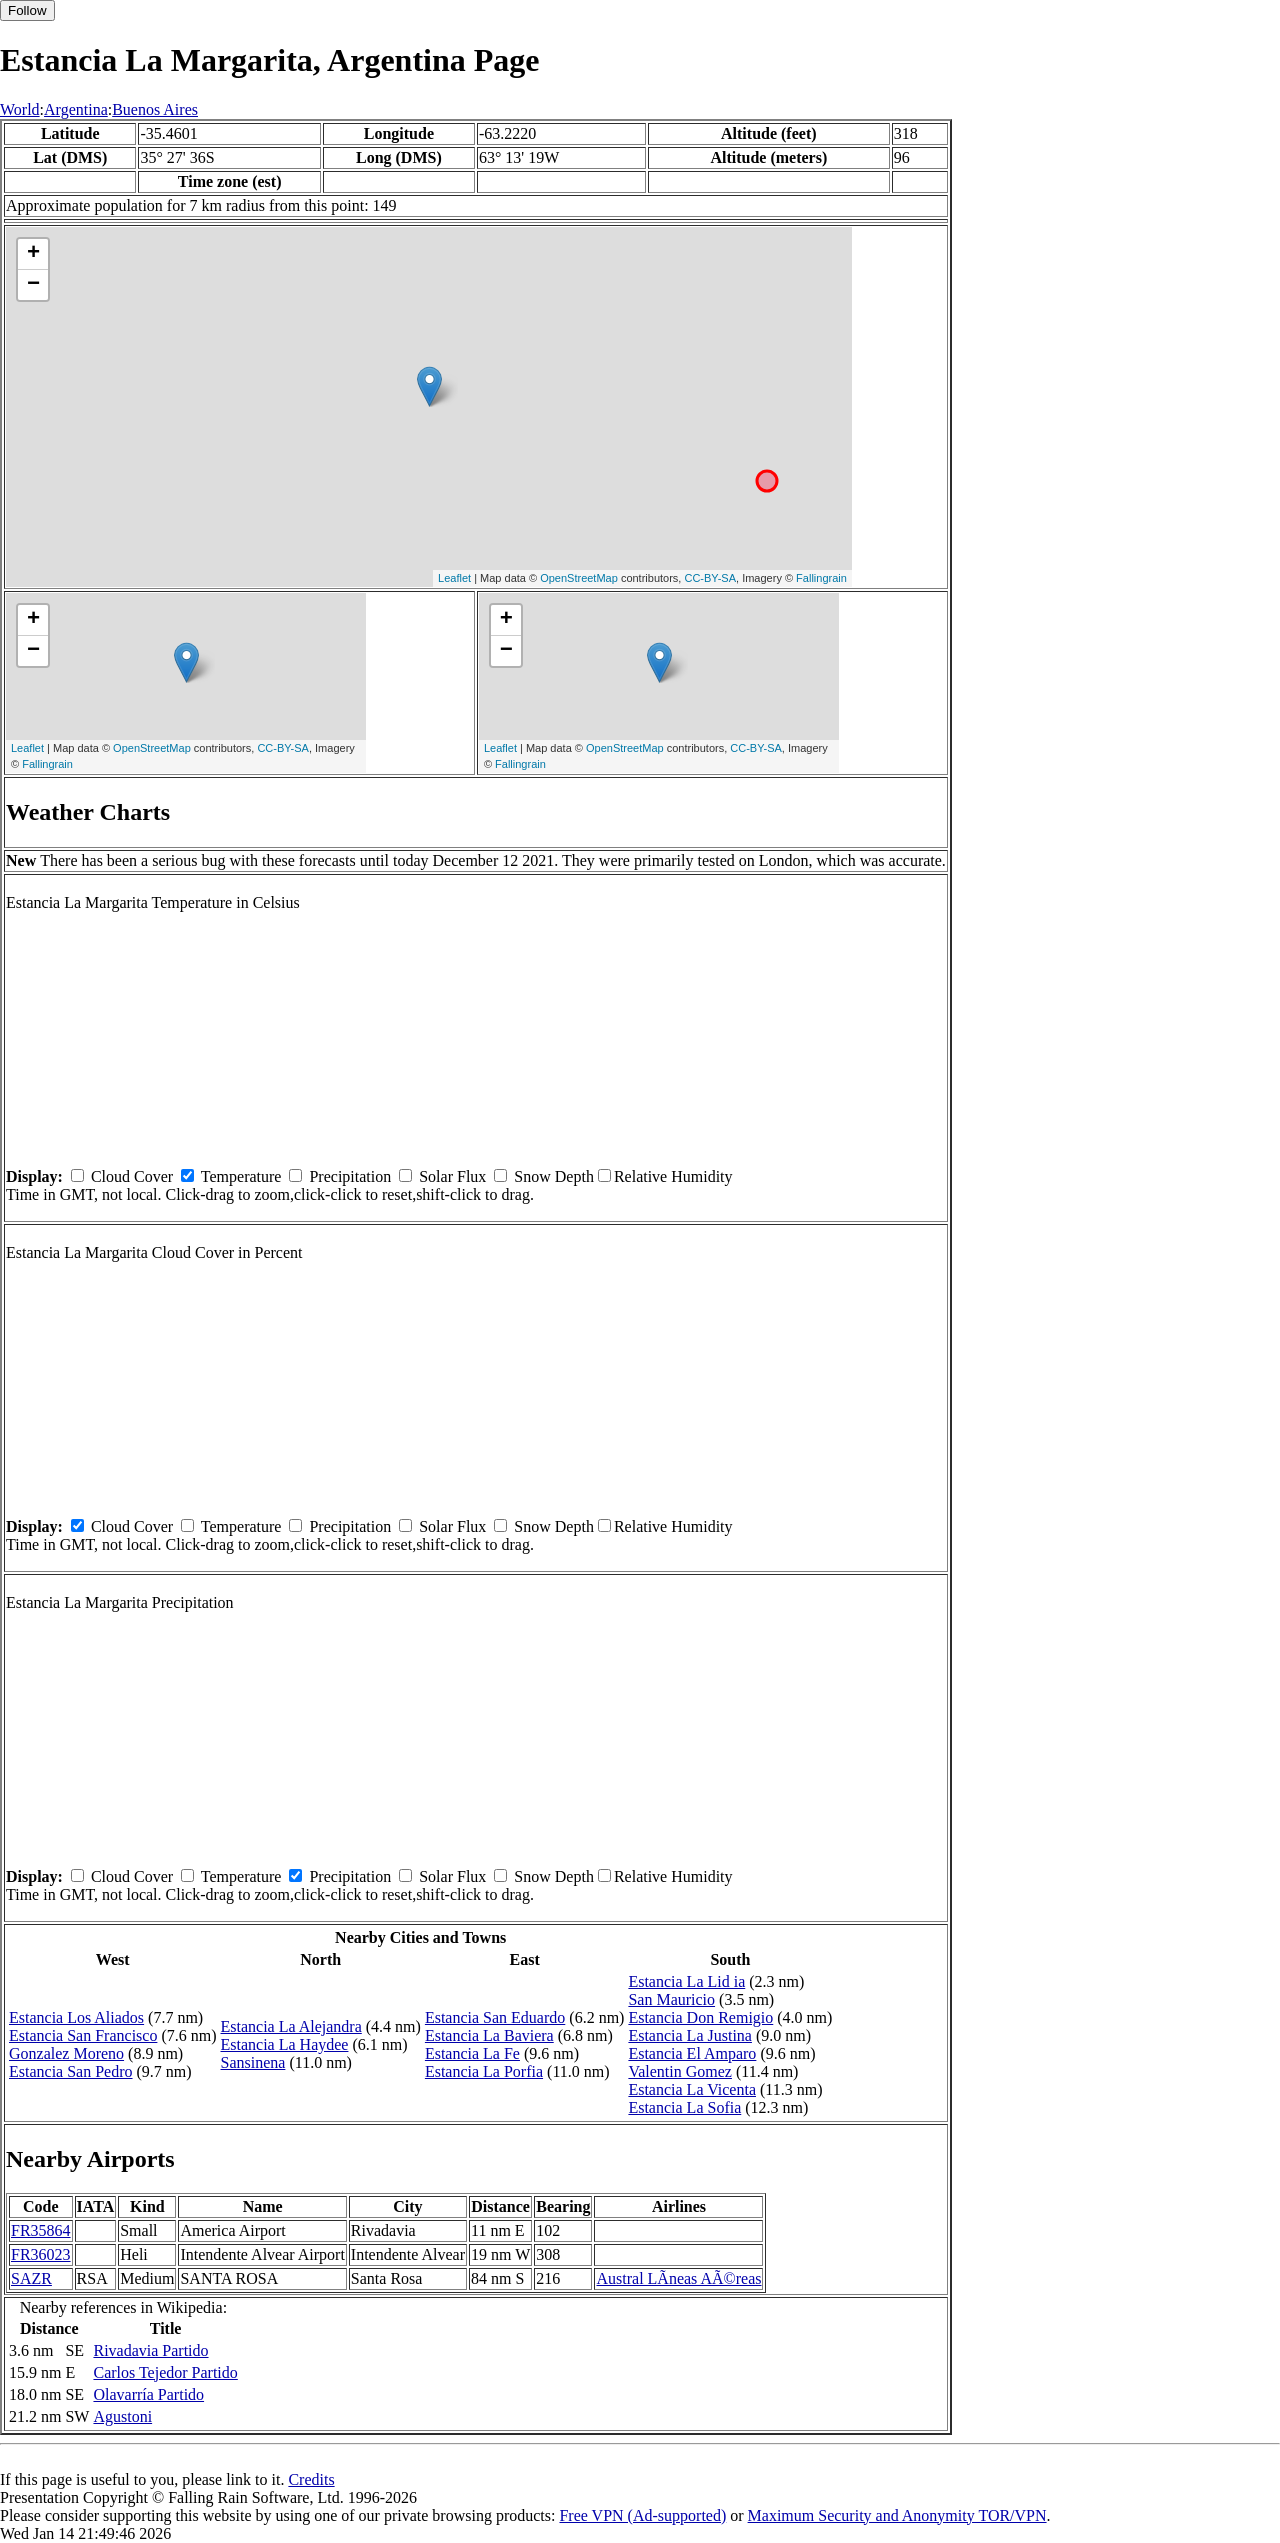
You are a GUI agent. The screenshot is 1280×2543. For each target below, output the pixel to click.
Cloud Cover (132, 1176)
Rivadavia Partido (150, 2350)
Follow (27, 10)
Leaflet (454, 578)
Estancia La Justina (690, 2035)
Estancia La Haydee (285, 2044)
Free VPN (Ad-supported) (642, 2515)
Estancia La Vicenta (692, 2089)
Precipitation (350, 1176)
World (20, 109)
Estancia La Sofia (684, 2107)
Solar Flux (452, 1176)
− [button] (33, 285)
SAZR (31, 2278)
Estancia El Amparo (692, 2053)
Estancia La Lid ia (686, 1981)
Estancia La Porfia (484, 2071)
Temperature (241, 1176)
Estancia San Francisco (83, 2035)
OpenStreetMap (579, 578)
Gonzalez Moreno (66, 2053)
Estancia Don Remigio (700, 2017)
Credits (311, 2479)
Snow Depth (554, 1176)
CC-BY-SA (710, 578)
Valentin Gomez (680, 2071)
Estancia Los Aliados (76, 2017)
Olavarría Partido (148, 2394)
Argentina (76, 109)
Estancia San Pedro (71, 2071)
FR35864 (41, 2230)
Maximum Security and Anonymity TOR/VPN (897, 2515)
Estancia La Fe (472, 2053)
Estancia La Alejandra (291, 2026)
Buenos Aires (155, 109)
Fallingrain (821, 578)
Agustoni (122, 2416)
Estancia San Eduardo (495, 2017)
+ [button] (33, 254)
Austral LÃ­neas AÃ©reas (678, 2278)
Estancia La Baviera (489, 2035)
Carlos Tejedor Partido (165, 2372)
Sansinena (253, 2062)
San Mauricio (671, 1999)
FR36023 (41, 2254)
